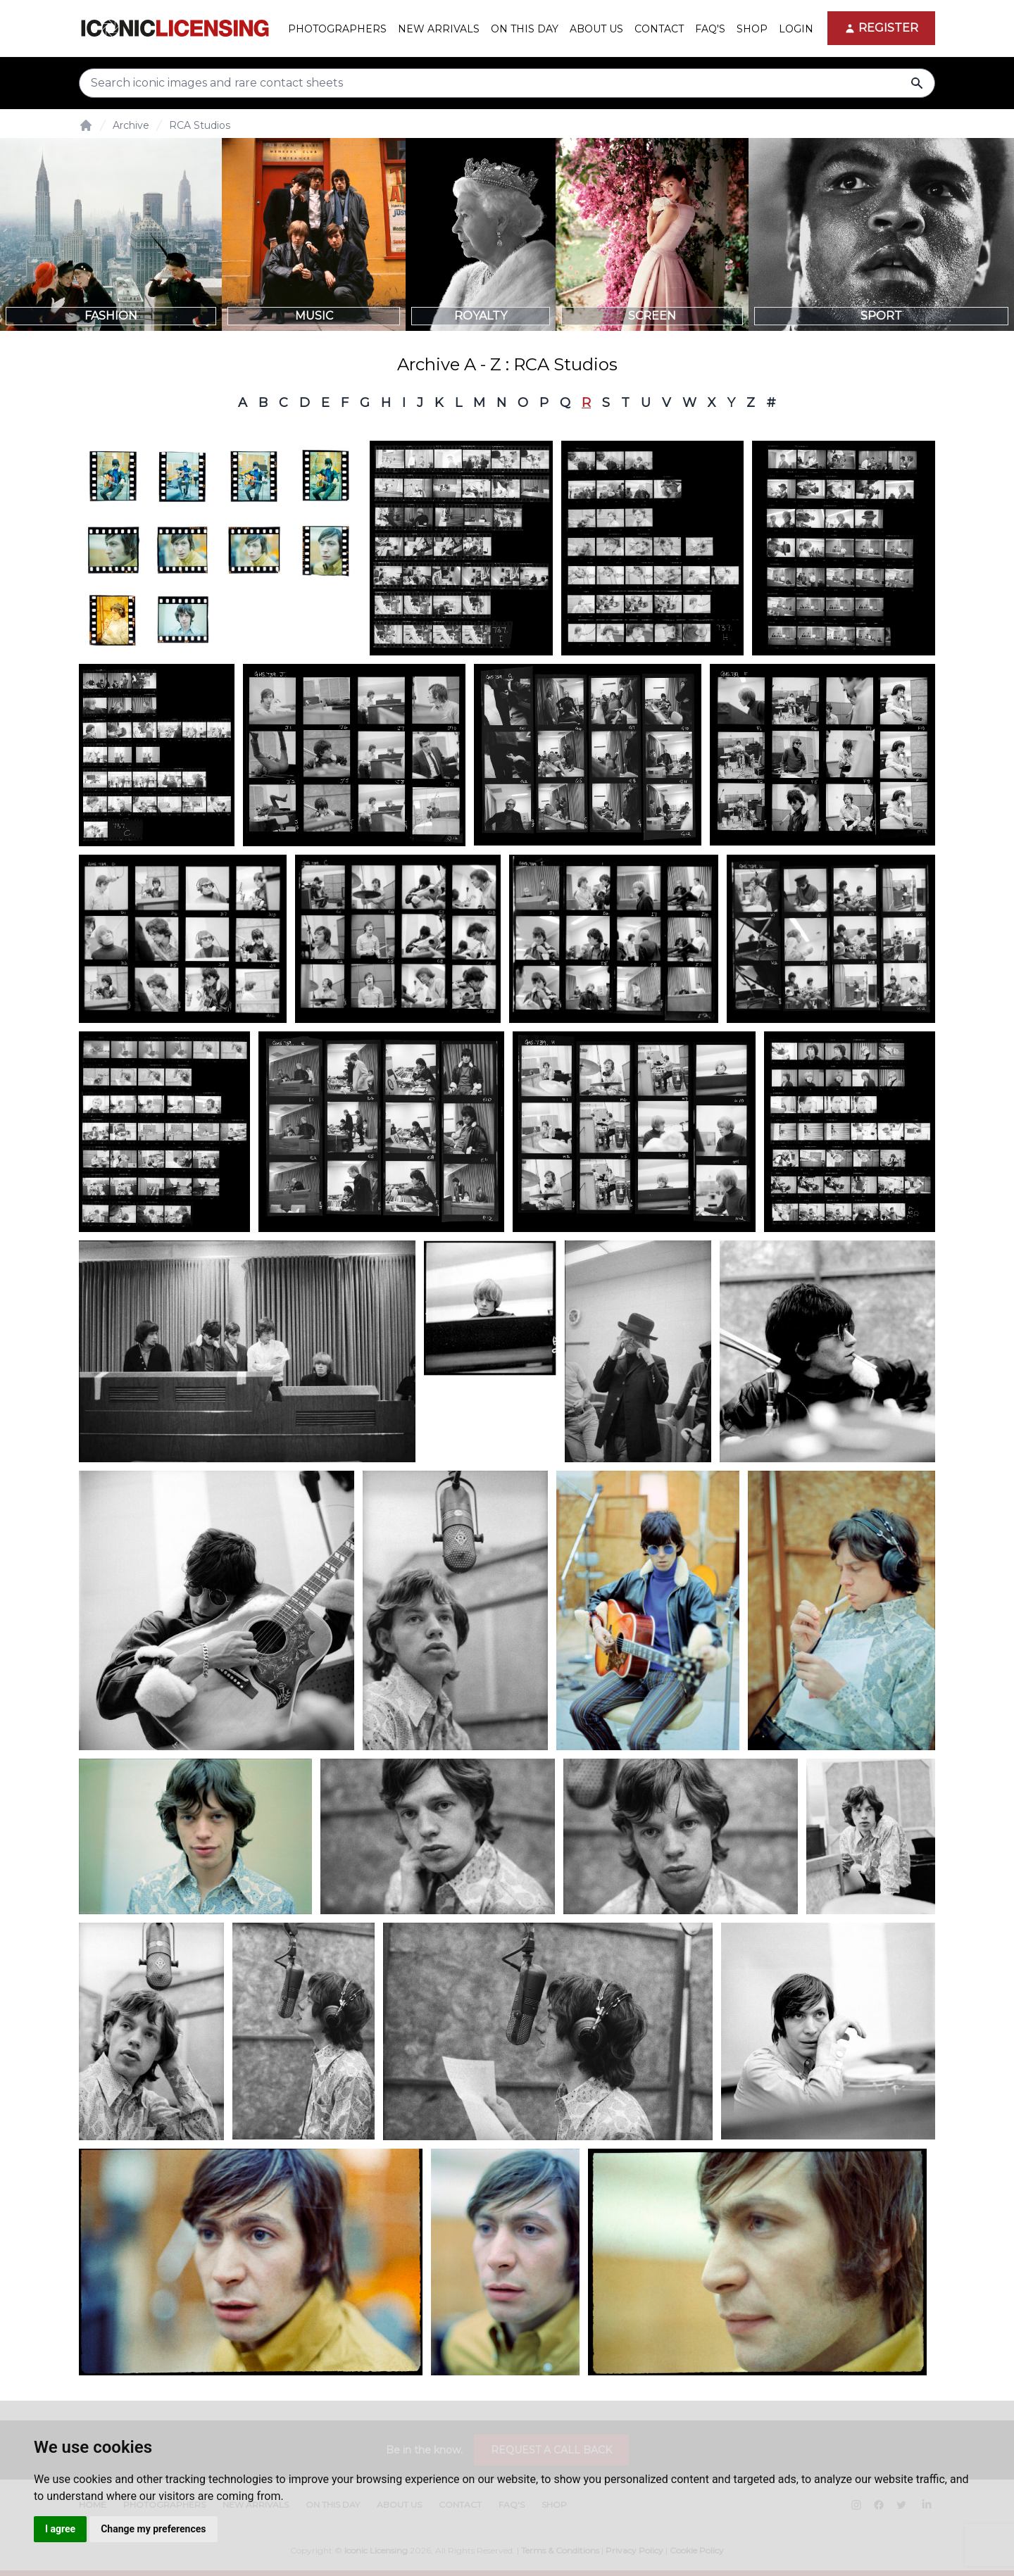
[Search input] (507, 83)
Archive (131, 125)
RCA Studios (199, 125)
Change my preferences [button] (153, 2528)
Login (796, 29)
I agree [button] (60, 2528)
